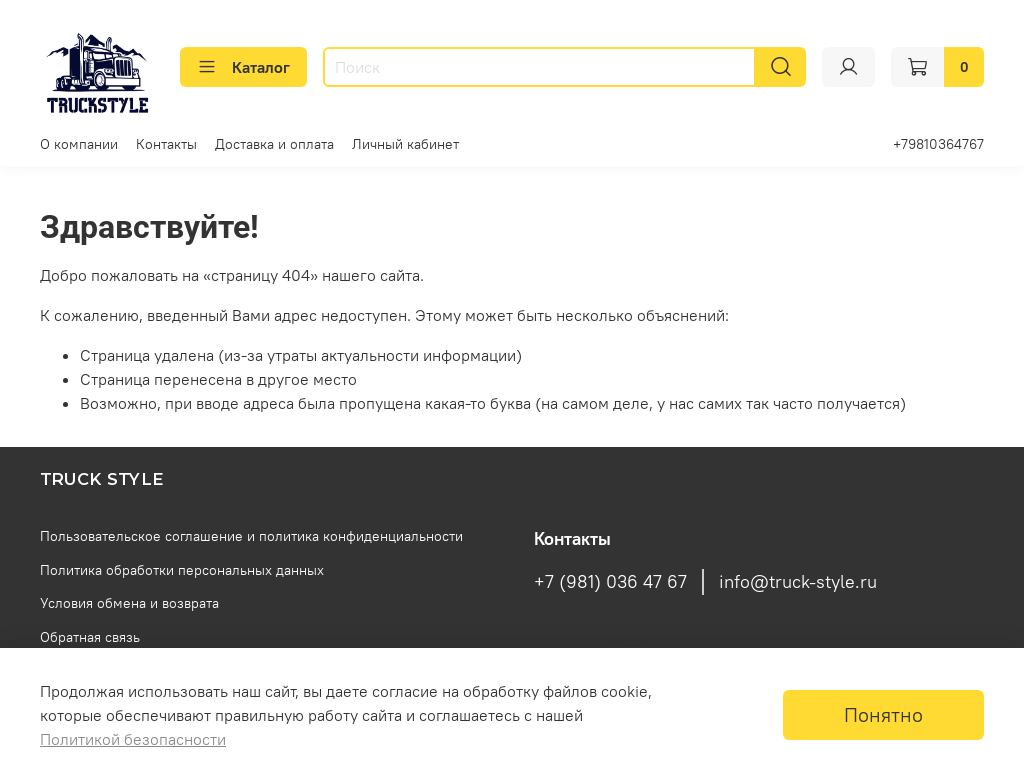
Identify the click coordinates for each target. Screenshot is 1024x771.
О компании (79, 144)
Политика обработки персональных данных (182, 570)
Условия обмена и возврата (129, 603)
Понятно (883, 714)
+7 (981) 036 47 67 (610, 582)
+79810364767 (938, 144)
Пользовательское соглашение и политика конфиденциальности (251, 536)
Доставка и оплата (274, 144)
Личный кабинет (405, 144)
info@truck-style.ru (798, 582)
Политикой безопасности (133, 739)
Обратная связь (90, 637)
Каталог (243, 67)
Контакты (166, 144)
